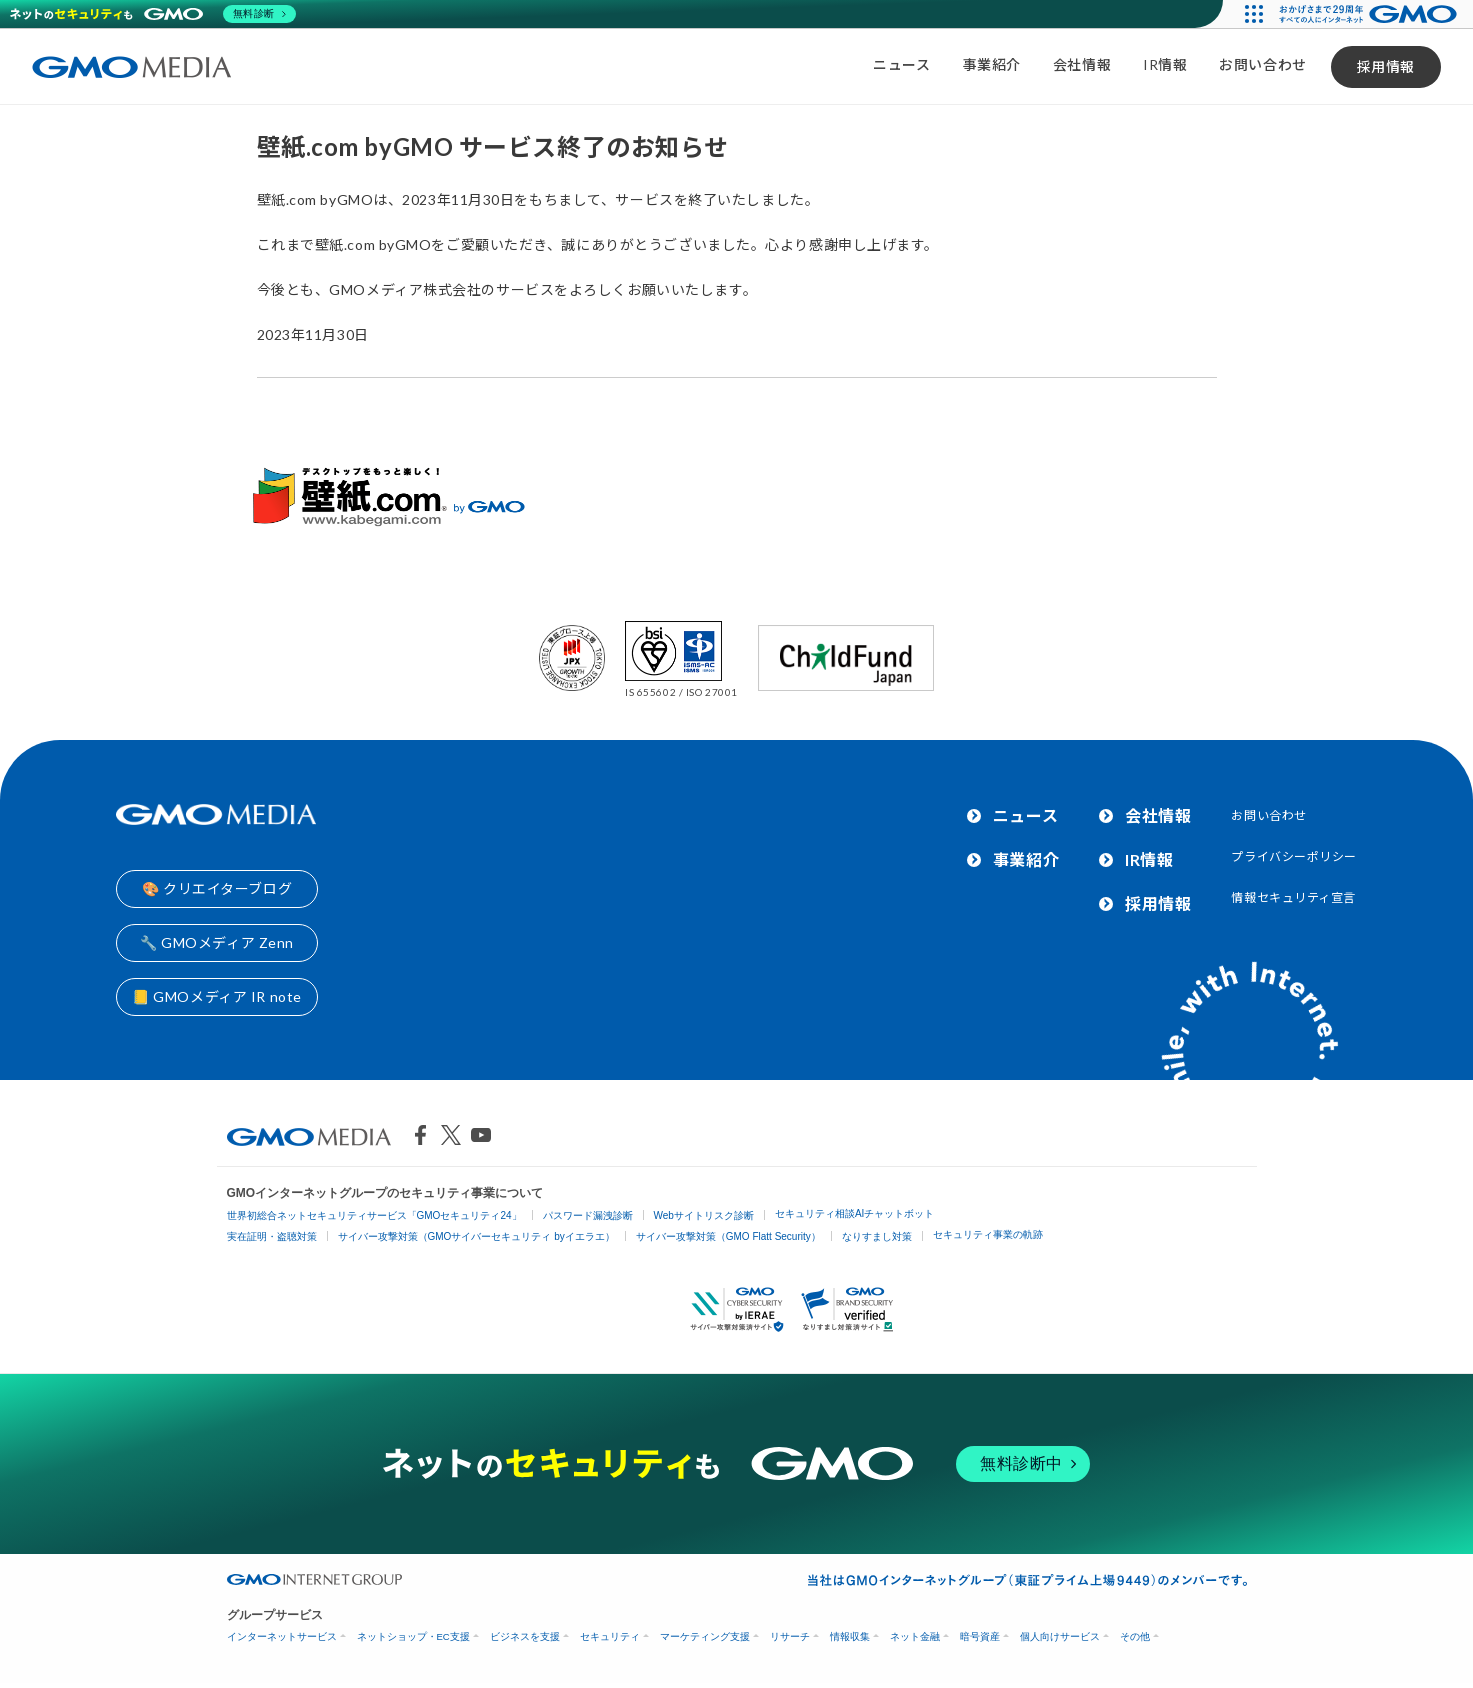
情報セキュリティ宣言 (1293, 897)
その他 (1135, 1636)
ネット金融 (915, 1636)
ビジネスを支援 (525, 1636)
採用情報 (1386, 66)
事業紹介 (992, 64)
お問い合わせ (1262, 64)
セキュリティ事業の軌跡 (988, 1234)
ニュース (901, 64)
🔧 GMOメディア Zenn (217, 942)
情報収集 (850, 1636)
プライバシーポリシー (1294, 856)
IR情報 (1165, 64)
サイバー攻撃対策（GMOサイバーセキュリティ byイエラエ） (476, 1236)
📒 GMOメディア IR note (217, 996)
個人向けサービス (1060, 1636)
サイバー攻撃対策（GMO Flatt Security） (728, 1236)
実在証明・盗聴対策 (272, 1236)
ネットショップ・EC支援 (413, 1636)
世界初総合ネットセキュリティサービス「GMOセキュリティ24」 (374, 1215)
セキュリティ (610, 1636)
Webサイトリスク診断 (704, 1215)
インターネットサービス (282, 1636)
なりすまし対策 (877, 1236)
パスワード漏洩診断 (588, 1215)
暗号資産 (980, 1636)
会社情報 (1082, 64)
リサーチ (790, 1636)
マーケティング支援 (705, 1636)
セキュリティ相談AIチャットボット (854, 1213)
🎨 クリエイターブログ (217, 888)
